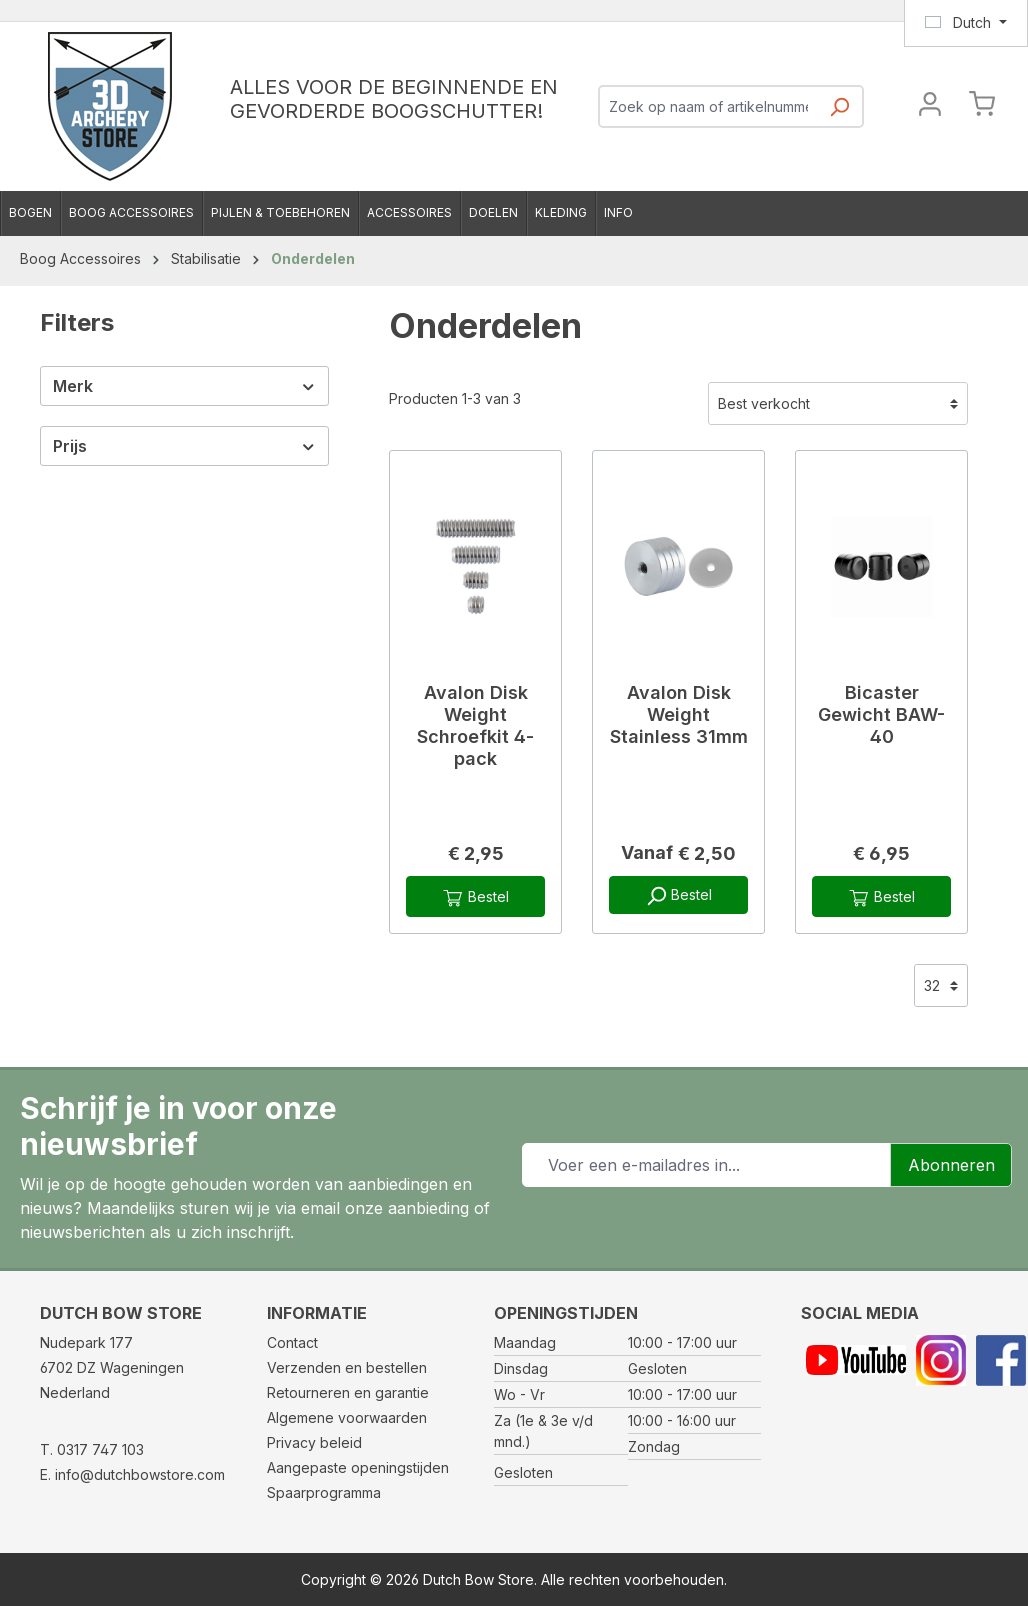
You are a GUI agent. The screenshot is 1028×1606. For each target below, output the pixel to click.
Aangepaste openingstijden (358, 1467)
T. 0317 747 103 (92, 1449)
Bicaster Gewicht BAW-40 (881, 714)
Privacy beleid (314, 1442)
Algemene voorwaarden (347, 1417)
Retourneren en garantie (348, 1392)
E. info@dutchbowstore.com (132, 1474)
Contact (292, 1342)
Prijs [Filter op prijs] (184, 446)
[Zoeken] (839, 112)
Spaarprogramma (324, 1492)
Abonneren (951, 1165)
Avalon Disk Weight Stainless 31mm (679, 714)
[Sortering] (838, 403)
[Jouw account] (930, 106)
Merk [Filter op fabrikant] (184, 386)
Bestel (475, 898)
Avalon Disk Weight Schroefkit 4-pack (475, 725)
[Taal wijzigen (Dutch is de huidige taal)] (966, 23)
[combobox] (708, 106)
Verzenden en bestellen (347, 1367)
